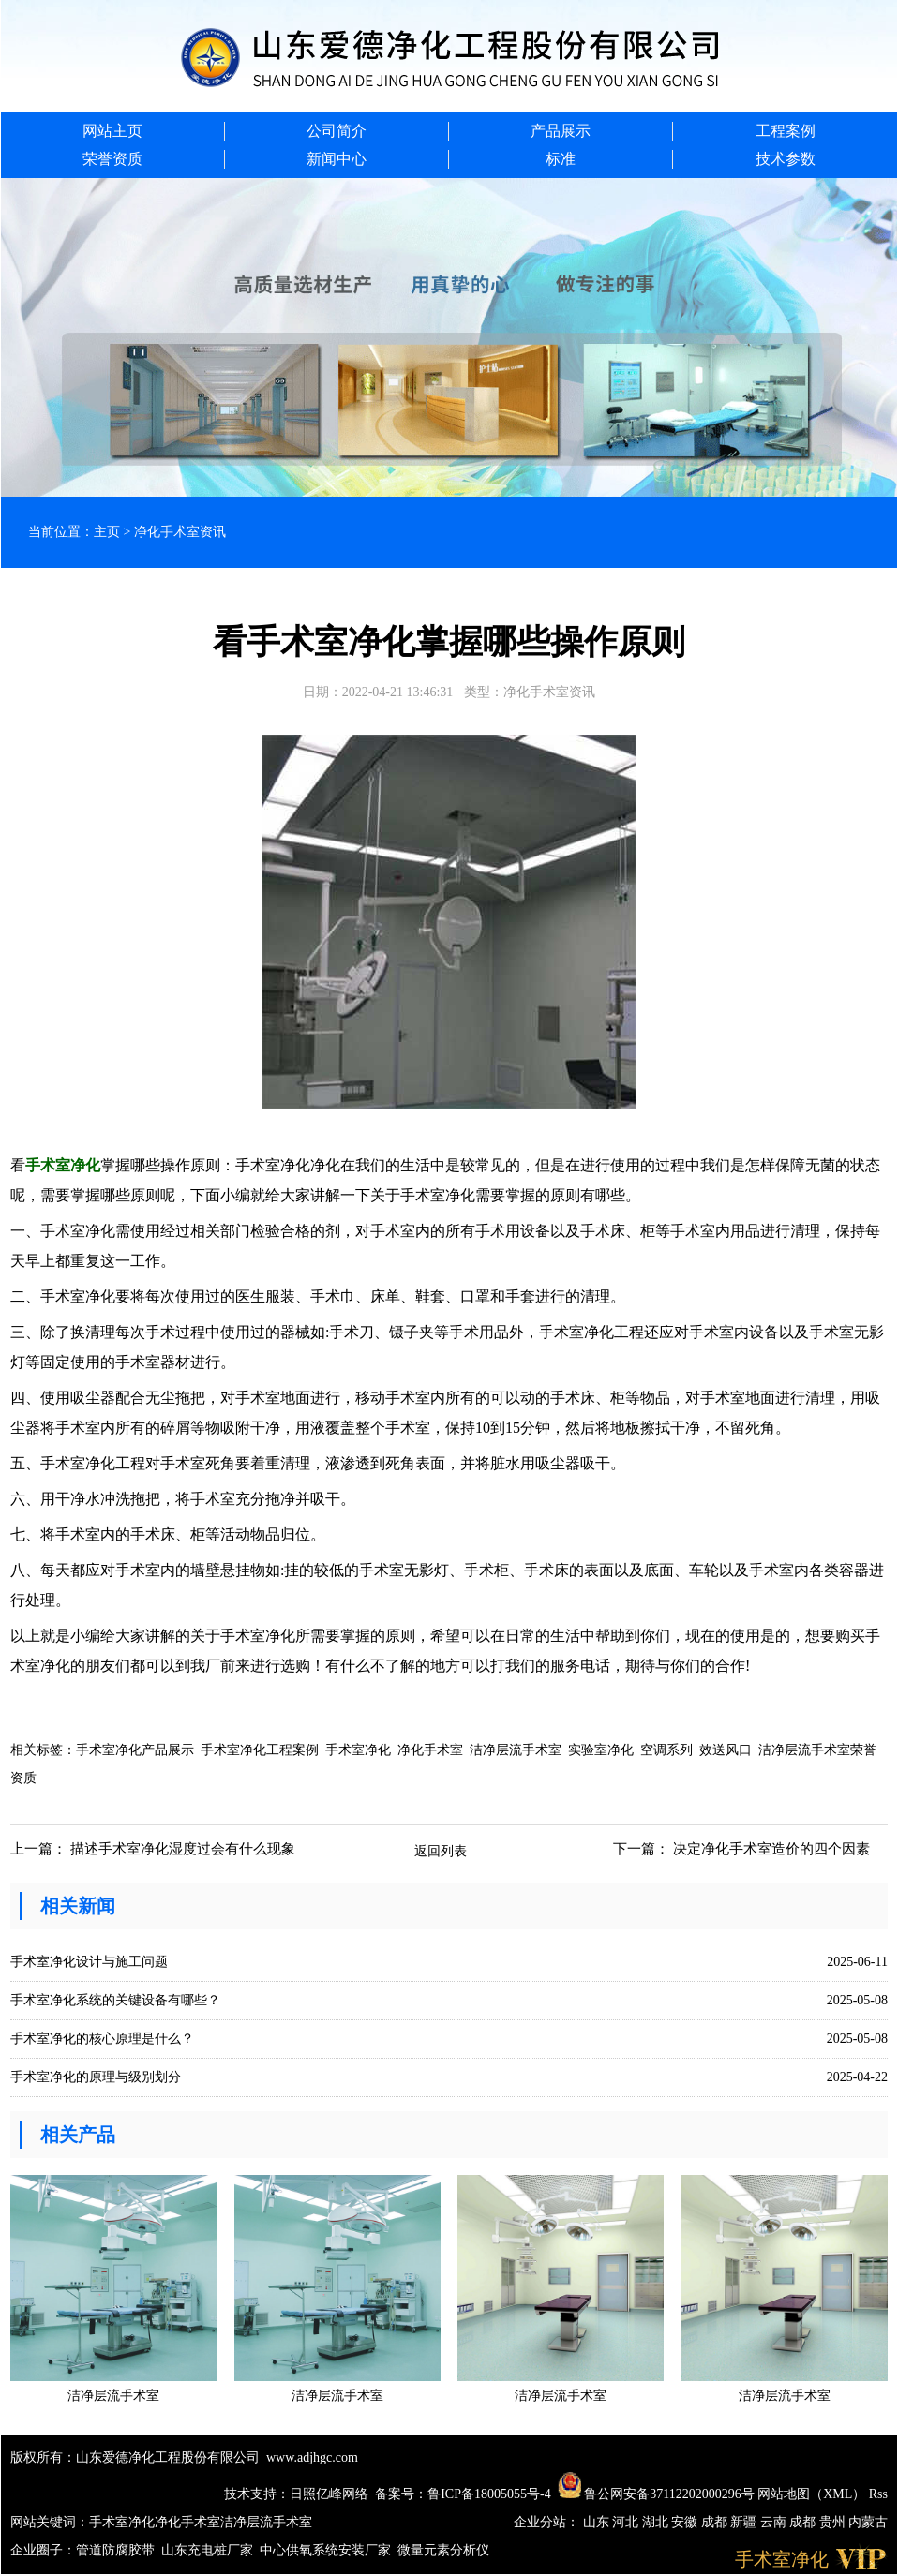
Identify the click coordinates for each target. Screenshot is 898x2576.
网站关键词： (49, 2522)
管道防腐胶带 (115, 2550)
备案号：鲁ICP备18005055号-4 (462, 2494)
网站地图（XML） (811, 2494)
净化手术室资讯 (180, 532)
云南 (775, 2522)
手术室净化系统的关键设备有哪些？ (115, 2000)
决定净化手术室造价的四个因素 (771, 1848)
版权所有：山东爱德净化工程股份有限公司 (135, 2457)
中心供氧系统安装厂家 (325, 2550)
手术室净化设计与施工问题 (89, 1962)
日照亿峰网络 (329, 2494)
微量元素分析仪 (443, 2550)
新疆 (745, 2522)
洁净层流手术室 (515, 1750)
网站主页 (112, 131)
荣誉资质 (112, 159)
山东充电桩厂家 (207, 2550)
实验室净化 (601, 1750)
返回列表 (440, 1851)
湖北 (657, 2522)
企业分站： (546, 2522)
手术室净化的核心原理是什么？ (102, 2039)
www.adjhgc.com (312, 2457)
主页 (107, 532)
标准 (561, 159)
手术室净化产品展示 (135, 1750)
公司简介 (337, 131)
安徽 (686, 2522)
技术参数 (786, 159)
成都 (716, 2522)
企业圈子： (43, 2550)
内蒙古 (868, 2522)
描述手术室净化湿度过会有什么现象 (182, 1848)
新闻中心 (337, 159)
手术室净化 (358, 1750)
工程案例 (786, 131)
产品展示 (561, 131)
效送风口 (725, 1750)
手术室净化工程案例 (260, 1750)
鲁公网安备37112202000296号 (656, 2494)
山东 (598, 2522)
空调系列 (666, 1750)
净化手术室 (430, 1750)
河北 (627, 2522)
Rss (878, 2494)
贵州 (834, 2522)
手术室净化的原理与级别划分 (95, 2077)
